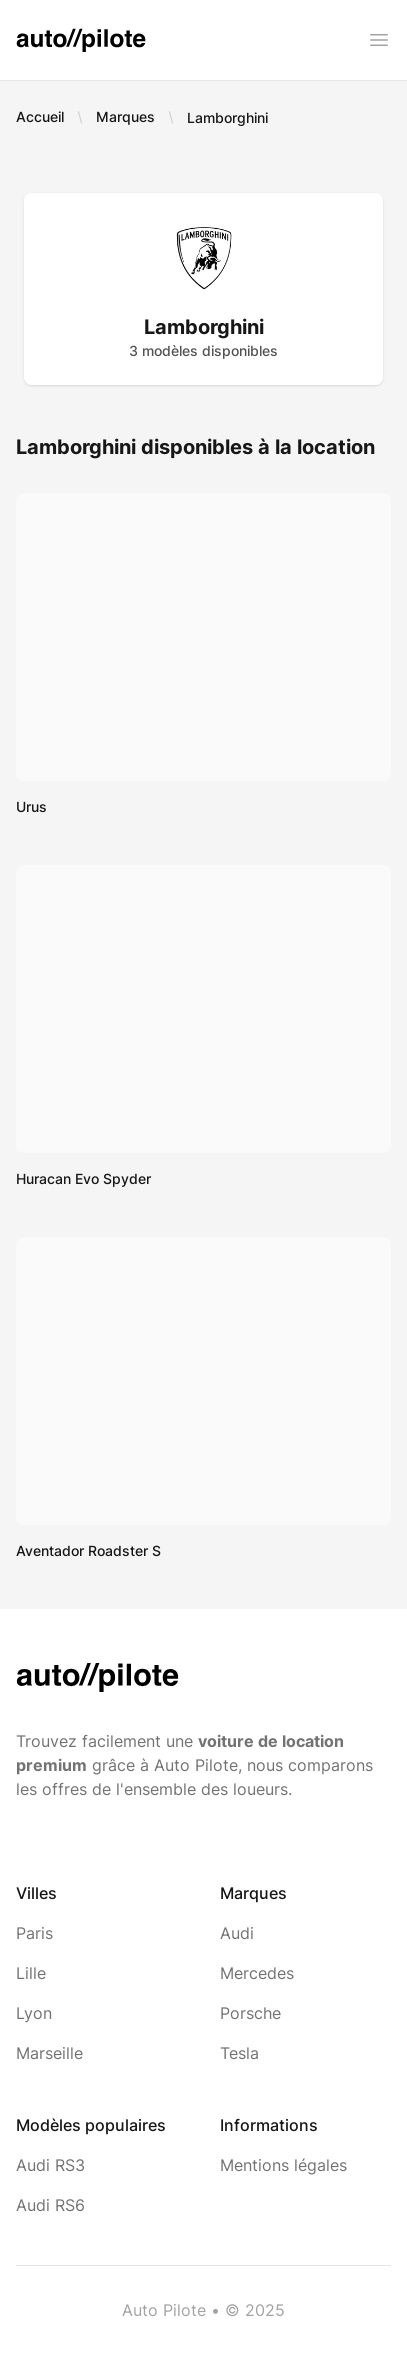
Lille (31, 1973)
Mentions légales (283, 2165)
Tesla (239, 2053)
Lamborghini (227, 117)
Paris (34, 1933)
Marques (125, 116)
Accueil (40, 116)
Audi (237, 1933)
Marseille (49, 2053)
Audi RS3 (50, 2165)
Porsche (250, 2013)
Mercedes (257, 1973)
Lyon (34, 2013)
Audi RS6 (50, 2205)
